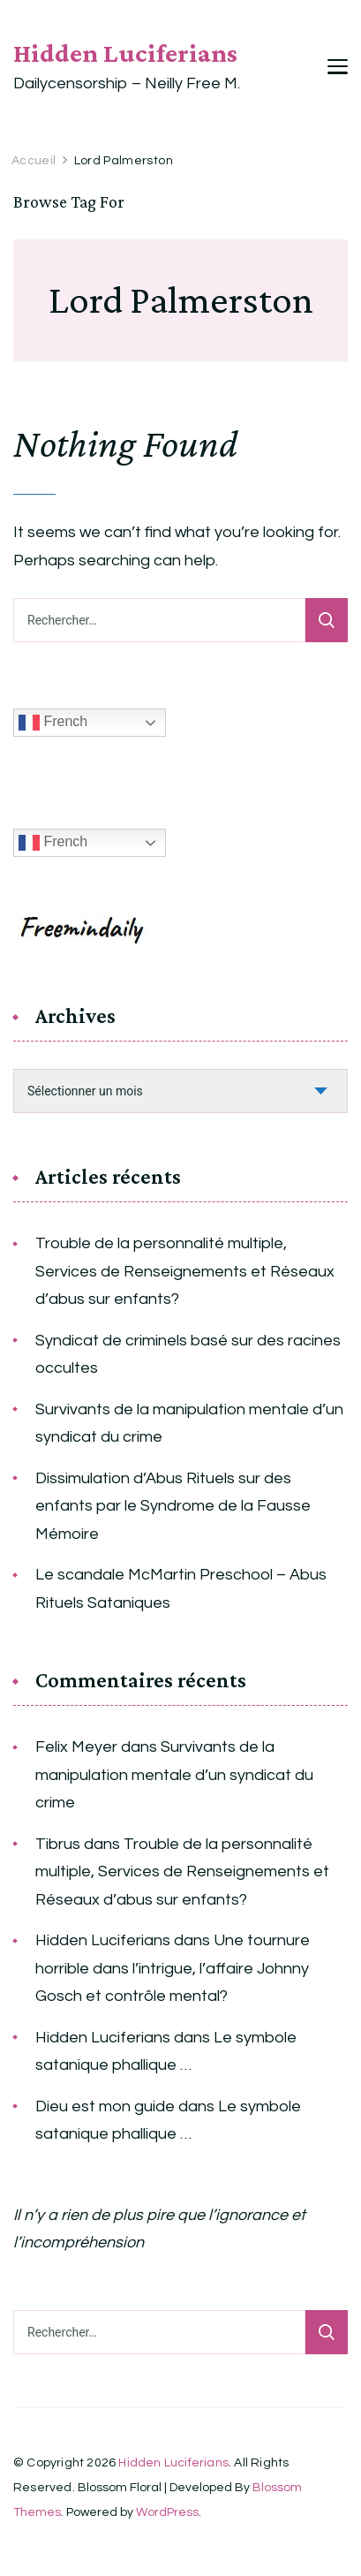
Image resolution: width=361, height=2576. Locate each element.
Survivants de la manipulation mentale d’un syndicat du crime (189, 1423)
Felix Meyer (76, 1747)
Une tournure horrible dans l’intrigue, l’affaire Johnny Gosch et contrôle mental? (172, 1968)
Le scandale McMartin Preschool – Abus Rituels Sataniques (181, 1588)
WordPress (167, 2512)
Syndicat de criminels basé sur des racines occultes (188, 1354)
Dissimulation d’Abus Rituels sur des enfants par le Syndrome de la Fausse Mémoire (173, 1506)
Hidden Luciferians (125, 52)
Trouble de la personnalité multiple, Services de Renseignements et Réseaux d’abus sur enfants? (185, 1271)
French (53, 722)
